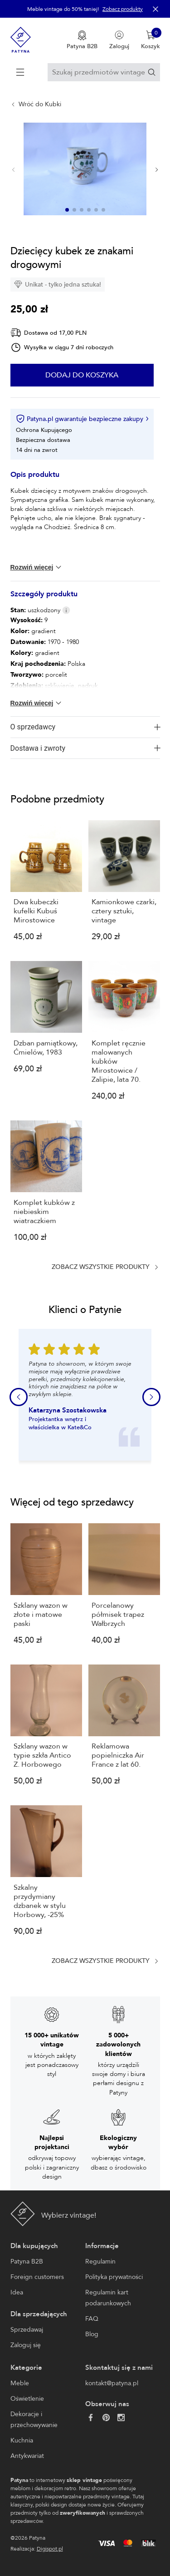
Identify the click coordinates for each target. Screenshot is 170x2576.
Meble (19, 2383)
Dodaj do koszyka (82, 375)
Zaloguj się (25, 2345)
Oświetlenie (27, 2398)
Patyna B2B (26, 2261)
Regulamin (100, 2261)
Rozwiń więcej (36, 567)
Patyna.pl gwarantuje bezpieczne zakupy (82, 418)
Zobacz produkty (122, 9)
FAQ (91, 2318)
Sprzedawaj (26, 2329)
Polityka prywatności (114, 2277)
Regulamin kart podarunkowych (108, 2298)
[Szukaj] (151, 72)
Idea (16, 2292)
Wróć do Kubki (40, 104)
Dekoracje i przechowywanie (34, 2419)
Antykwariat (27, 2456)
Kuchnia (21, 2440)
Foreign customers (37, 2277)
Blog (91, 2334)
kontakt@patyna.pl (111, 2383)
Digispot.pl (50, 2548)
